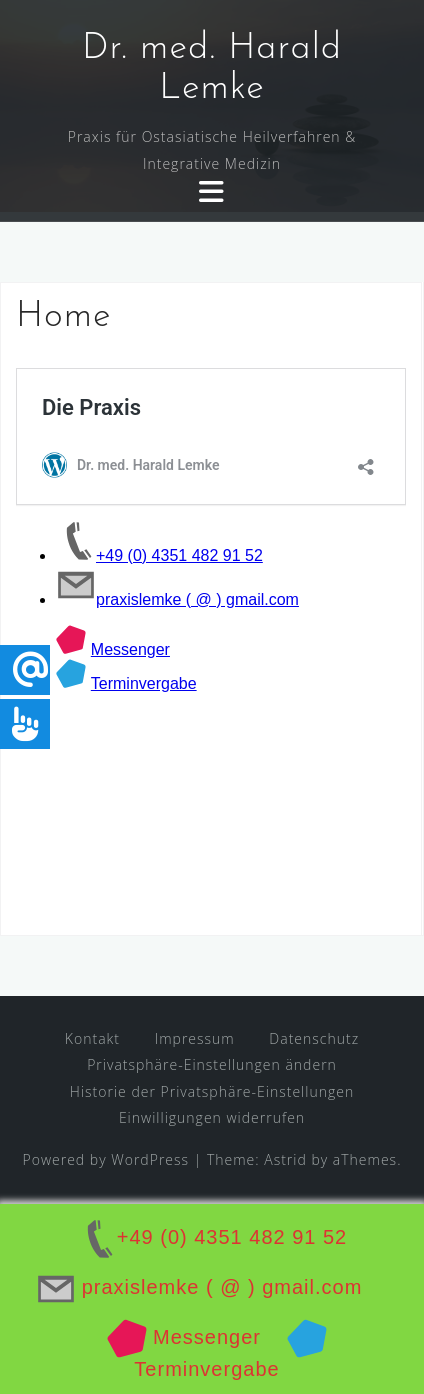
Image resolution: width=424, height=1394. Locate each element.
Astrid (285, 1159)
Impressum (195, 1038)
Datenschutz (314, 1038)
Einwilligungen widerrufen (212, 1117)
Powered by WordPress (106, 1159)
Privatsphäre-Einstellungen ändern (212, 1064)
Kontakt (92, 1038)
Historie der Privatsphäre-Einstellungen (212, 1091)
